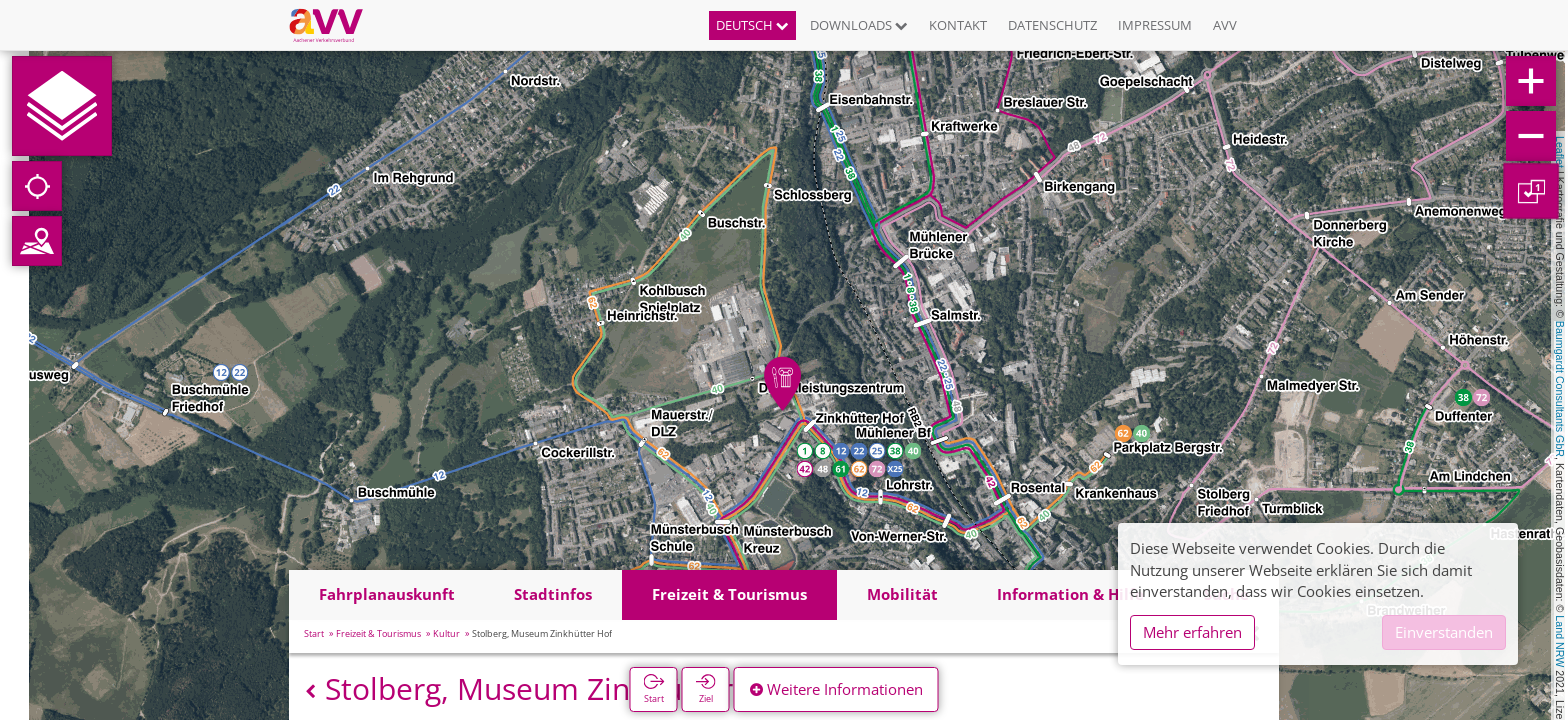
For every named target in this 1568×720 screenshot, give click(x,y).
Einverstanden (1444, 632)
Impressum (1155, 25)
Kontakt (958, 25)
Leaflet (1560, 152)
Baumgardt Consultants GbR (1560, 389)
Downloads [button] (859, 25)
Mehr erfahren (1192, 632)
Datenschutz (1052, 25)
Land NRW (1560, 641)
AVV (1225, 25)
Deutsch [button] (752, 25)
